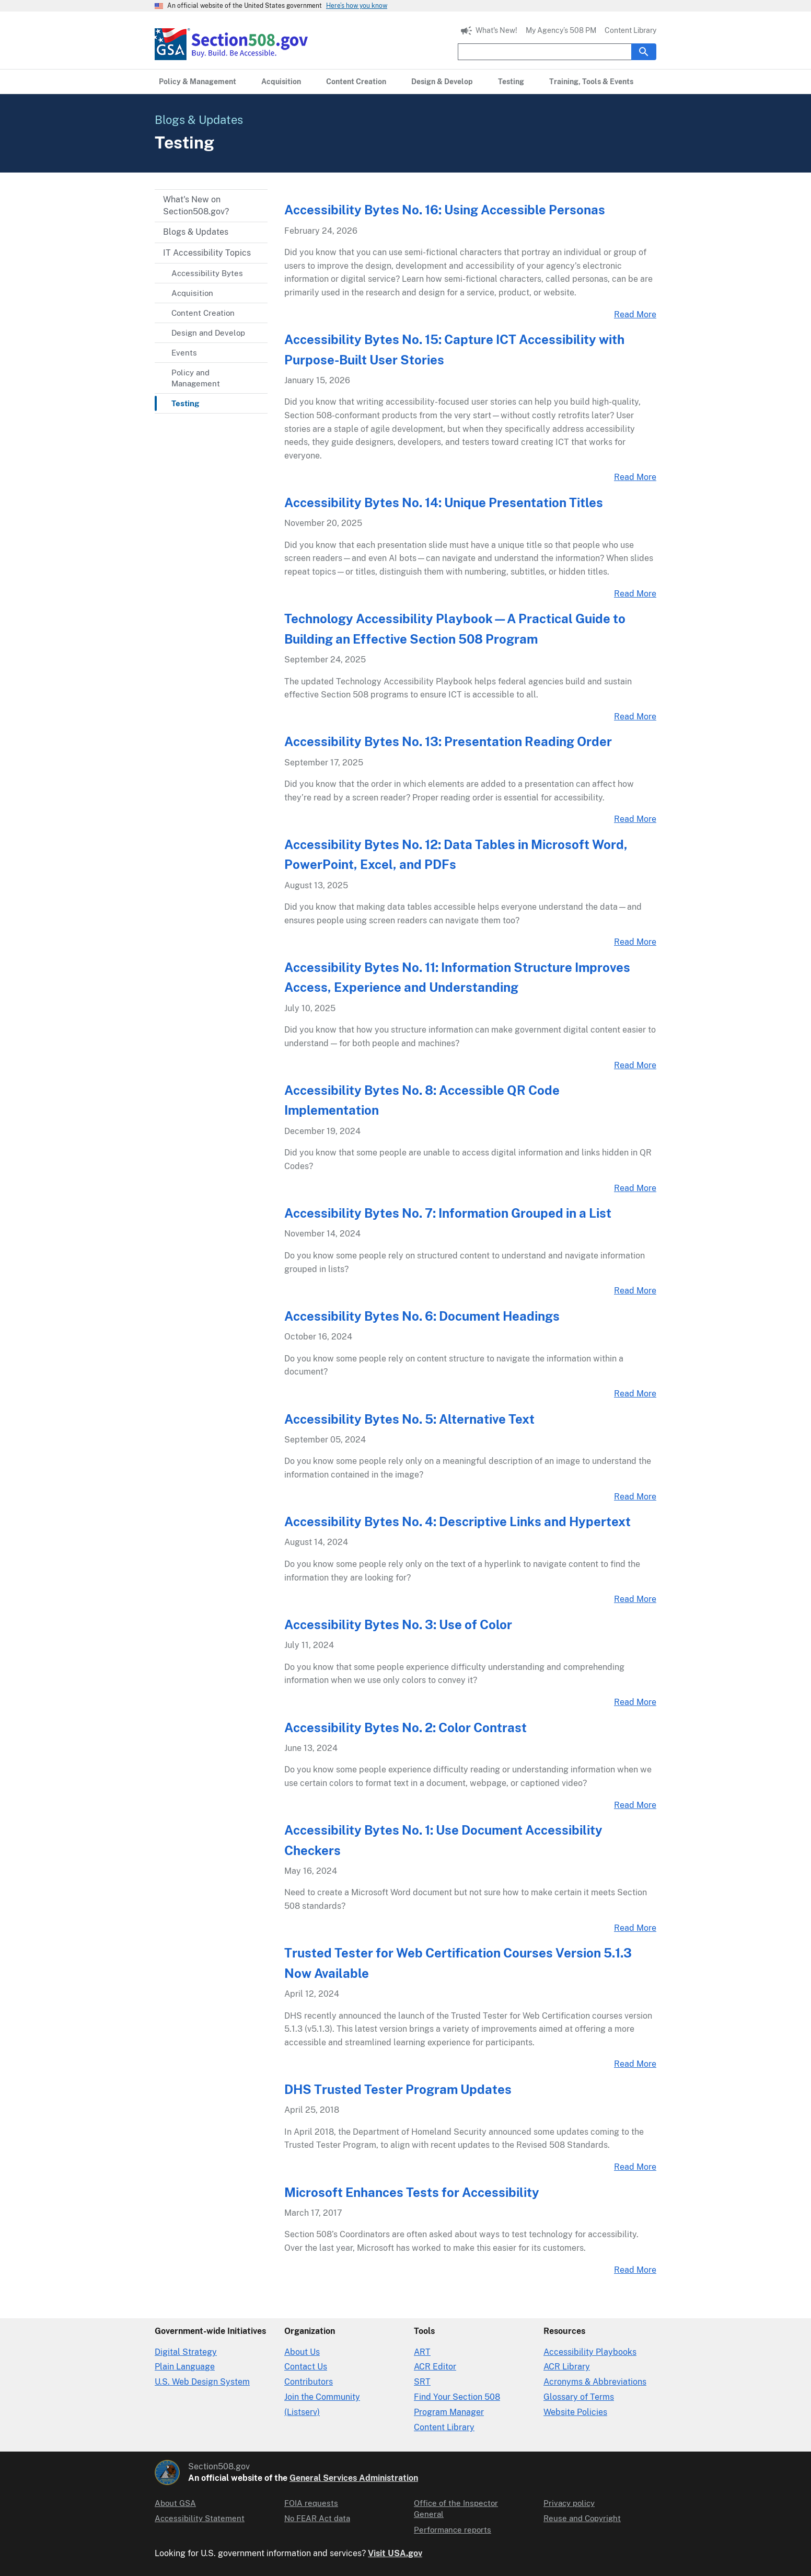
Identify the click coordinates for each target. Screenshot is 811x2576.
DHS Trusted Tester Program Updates (398, 2089)
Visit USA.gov (395, 2553)
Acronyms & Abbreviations (594, 2382)
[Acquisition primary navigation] (281, 82)
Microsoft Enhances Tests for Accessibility (411, 2192)
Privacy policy (569, 2503)
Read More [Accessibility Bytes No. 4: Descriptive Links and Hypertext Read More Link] (635, 1599)
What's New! (496, 30)
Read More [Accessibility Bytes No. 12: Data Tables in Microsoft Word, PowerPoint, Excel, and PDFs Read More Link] (635, 942)
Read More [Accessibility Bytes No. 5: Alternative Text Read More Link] (635, 1497)
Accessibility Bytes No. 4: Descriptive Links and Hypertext (457, 1521)
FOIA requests (311, 2503)
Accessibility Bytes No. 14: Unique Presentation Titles (443, 502)
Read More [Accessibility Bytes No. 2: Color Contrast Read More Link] (635, 1805)
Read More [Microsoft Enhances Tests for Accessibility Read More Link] (635, 2270)
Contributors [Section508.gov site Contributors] (308, 2382)
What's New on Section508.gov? (196, 205)
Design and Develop (208, 332)
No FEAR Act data (317, 2518)
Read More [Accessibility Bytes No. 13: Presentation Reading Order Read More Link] (635, 819)
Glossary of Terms (578, 2397)
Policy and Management (195, 378)
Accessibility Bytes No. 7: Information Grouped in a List (447, 1213)
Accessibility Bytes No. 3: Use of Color (398, 1624)
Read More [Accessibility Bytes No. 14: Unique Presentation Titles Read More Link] (635, 594)
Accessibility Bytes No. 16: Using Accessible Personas (444, 209)
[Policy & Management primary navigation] (197, 82)
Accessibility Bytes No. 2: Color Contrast (405, 1727)
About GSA (175, 2503)
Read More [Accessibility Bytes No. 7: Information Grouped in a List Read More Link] (635, 1291)
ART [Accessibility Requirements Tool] (422, 2352)
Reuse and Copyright (582, 2518)
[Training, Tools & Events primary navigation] (591, 82)
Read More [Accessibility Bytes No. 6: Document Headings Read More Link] (635, 1394)
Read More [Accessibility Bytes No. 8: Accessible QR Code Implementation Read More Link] (635, 1188)
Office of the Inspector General (456, 2508)
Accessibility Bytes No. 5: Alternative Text (409, 1419)
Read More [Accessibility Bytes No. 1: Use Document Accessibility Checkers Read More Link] (635, 1928)
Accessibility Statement (200, 2518)
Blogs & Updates (195, 232)
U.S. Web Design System (202, 2382)
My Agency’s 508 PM (561, 30)
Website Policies (575, 2412)
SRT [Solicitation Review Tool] (422, 2382)
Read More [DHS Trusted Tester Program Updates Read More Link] (635, 2167)
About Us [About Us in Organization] (302, 2352)
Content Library (630, 30)
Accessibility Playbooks (589, 2352)
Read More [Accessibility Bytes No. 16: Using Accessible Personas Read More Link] (635, 314)
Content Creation (203, 312)
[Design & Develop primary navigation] (442, 82)
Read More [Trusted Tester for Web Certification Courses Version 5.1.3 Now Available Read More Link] (635, 2064)
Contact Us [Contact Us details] (305, 2367)
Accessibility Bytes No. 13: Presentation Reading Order (448, 741)
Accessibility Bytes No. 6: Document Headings (422, 1316)
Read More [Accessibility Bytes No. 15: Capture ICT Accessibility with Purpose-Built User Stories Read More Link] (635, 477)
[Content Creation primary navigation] (356, 82)
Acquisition (192, 293)
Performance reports (452, 2529)
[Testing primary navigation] (511, 82)
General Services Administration (353, 2478)
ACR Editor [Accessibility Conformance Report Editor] (435, 2367)
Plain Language (185, 2367)
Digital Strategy (186, 2352)
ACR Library (566, 2367)
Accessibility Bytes (207, 273)
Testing (185, 403)
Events (184, 352)
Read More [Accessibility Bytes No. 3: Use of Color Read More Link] (635, 1702)
